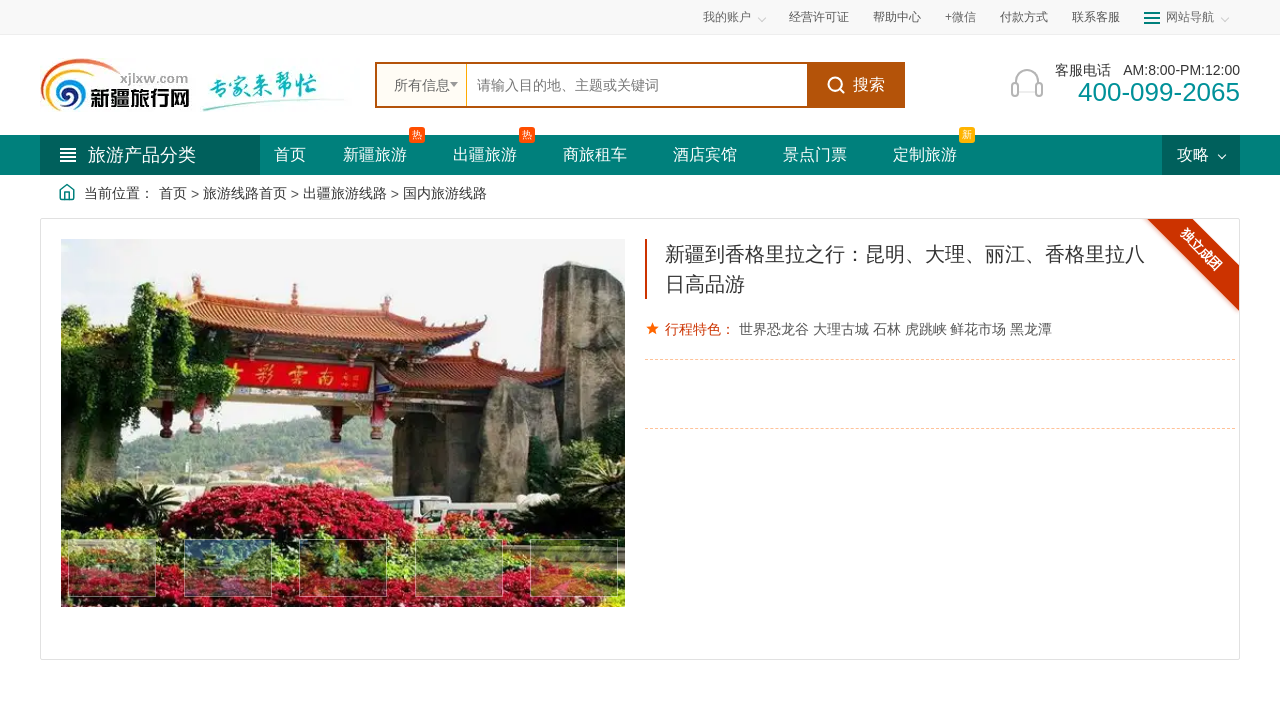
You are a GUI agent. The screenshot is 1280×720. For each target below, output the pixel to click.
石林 (887, 329)
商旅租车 (595, 154)
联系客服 (1096, 17)
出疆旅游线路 (345, 193)
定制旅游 (925, 154)
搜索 (855, 85)
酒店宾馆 (705, 154)
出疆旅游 (485, 154)
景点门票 (815, 154)
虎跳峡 (926, 329)
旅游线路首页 (245, 193)
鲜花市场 (978, 329)
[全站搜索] (637, 85)
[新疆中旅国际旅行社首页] (200, 85)
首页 (290, 154)
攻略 (1201, 154)
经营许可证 (819, 17)
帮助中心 (897, 17)
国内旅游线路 (445, 193)
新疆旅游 (375, 154)
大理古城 (841, 329)
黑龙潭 (1031, 329)
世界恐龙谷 (774, 329)
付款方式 (1024, 17)
